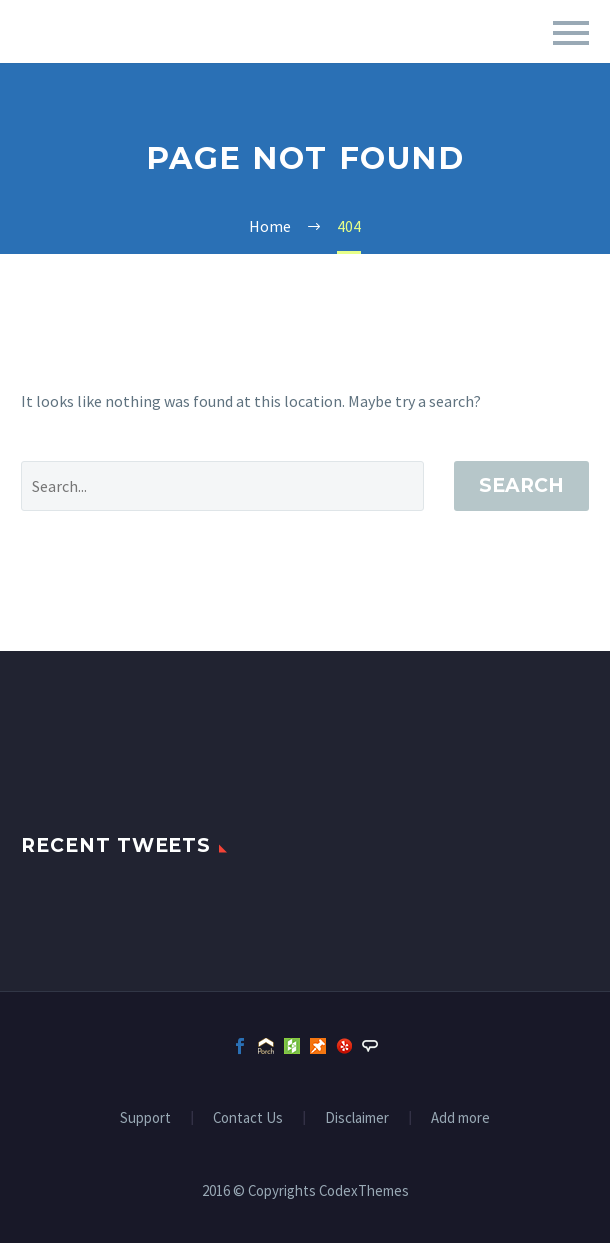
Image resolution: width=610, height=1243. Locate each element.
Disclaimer (357, 1118)
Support (145, 1118)
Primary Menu (571, 33)
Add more (460, 1118)
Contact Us (248, 1118)
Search (521, 485)
